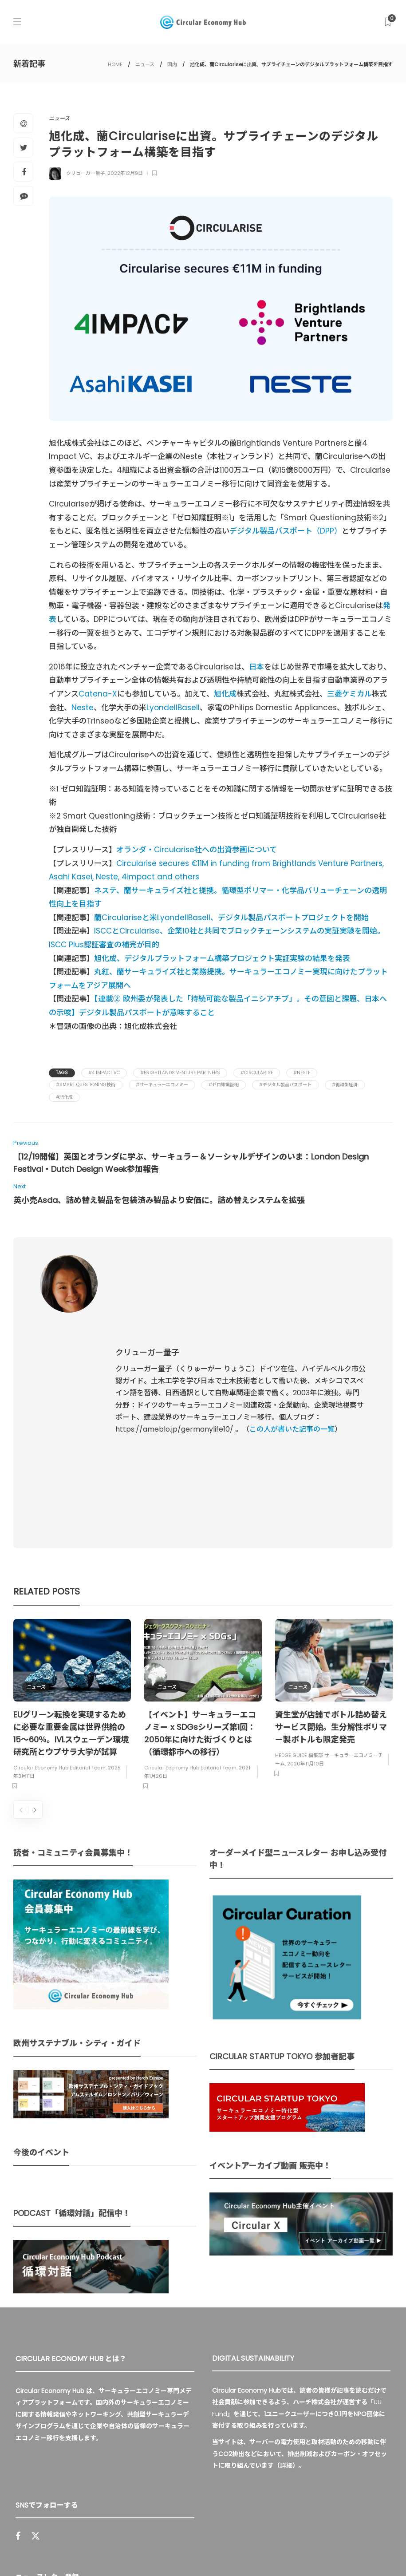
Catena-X (98, 694)
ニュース (144, 64)
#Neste (301, 1072)
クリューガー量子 (85, 173)
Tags (62, 1072)
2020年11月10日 (305, 1581)
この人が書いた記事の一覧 (292, 1338)
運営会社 (273, 2531)
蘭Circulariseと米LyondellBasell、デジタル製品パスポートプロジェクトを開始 (231, 917)
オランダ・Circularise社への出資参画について (196, 849)
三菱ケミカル (349, 694)
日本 (256, 666)
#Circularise (256, 1072)
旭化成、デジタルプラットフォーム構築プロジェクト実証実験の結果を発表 (222, 958)
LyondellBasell (173, 707)
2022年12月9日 (125, 173)
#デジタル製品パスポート (285, 1084)
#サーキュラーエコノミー (162, 1084)
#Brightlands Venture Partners (180, 1072)
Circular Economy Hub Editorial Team (59, 1585)
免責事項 (166, 2549)
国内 (172, 64)
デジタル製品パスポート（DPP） (285, 531)
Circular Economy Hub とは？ (202, 2531)
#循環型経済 (345, 1084)
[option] (72, 1523)
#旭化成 (64, 1097)
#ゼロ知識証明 (224, 1084)
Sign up (176, 2433)
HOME (115, 64)
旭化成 (225, 694)
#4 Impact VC (104, 1072)
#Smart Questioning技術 (85, 1084)
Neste (82, 707)
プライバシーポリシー (328, 2531)
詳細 (286, 2283)
